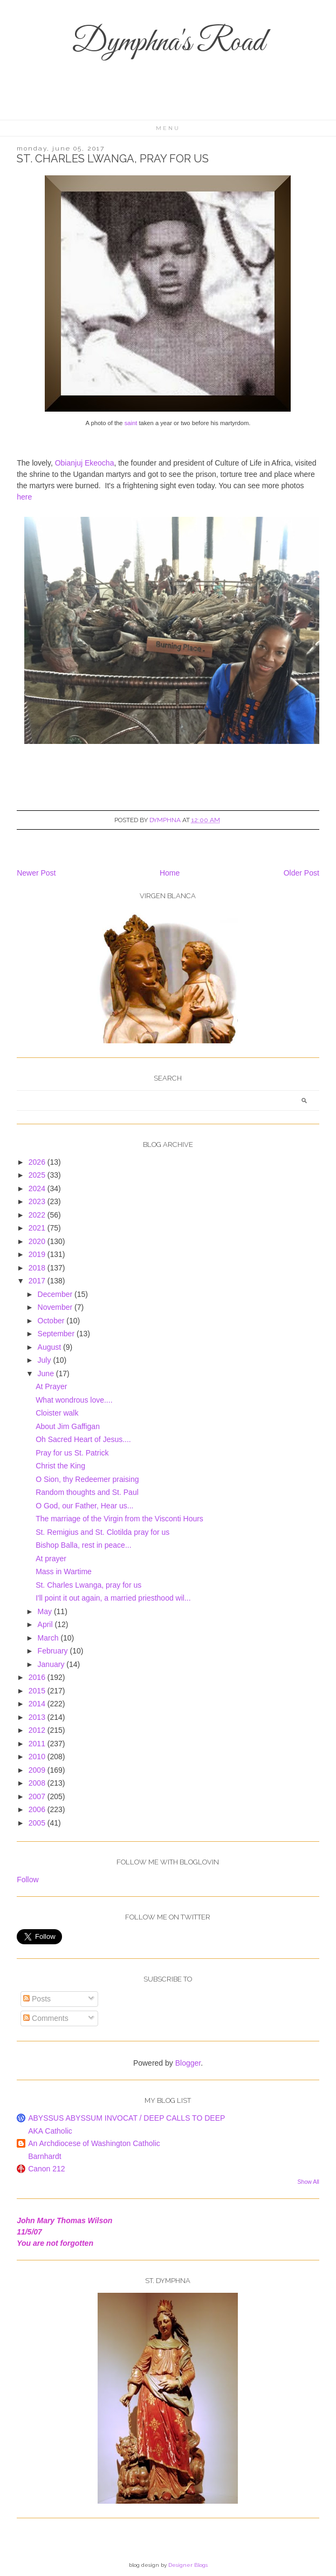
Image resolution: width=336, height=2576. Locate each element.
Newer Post (36, 873)
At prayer (51, 1558)
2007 (38, 1796)
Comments (45, 2018)
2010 (38, 1756)
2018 (38, 1267)
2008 (38, 1783)
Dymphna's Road (168, 43)
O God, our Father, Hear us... (84, 1505)
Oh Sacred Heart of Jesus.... (83, 1439)
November (56, 1307)
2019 (38, 1254)
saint (131, 423)
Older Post (301, 873)
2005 (38, 1823)
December (56, 1294)
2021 (38, 1228)
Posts (37, 1998)
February (54, 1650)
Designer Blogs (188, 2565)
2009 (38, 1770)
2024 (38, 1188)
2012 (38, 1730)
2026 (38, 1162)
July (45, 1360)
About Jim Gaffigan (68, 1426)
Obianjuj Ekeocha (84, 463)
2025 (38, 1175)
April (46, 1624)
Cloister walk (57, 1413)
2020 (38, 1241)
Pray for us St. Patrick (72, 1452)
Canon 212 (46, 2168)
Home (170, 873)
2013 (38, 1717)
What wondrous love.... (74, 1400)
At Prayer (51, 1386)
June (47, 1373)
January (52, 1664)
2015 (38, 1690)
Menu (168, 128)
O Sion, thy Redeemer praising (87, 1479)
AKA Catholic (50, 2131)
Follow (27, 1879)
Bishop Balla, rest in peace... (83, 1545)
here (24, 497)
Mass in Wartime (64, 1571)
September (57, 1333)
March (49, 1638)
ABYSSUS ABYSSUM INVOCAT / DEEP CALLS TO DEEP (126, 2118)
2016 (38, 1677)
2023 (38, 1201)
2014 (38, 1703)
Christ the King (60, 1465)
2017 (38, 1280)
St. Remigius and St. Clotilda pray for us (102, 1532)
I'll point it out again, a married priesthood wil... (113, 1598)
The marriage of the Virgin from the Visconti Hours (119, 1518)
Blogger (188, 2063)
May (46, 1611)
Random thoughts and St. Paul (87, 1492)
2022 (38, 1215)
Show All (308, 2181)
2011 (38, 1743)
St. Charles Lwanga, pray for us (88, 1585)
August (50, 1347)
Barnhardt (44, 2156)
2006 (38, 1809)
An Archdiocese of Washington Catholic (94, 2143)
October (52, 1320)
